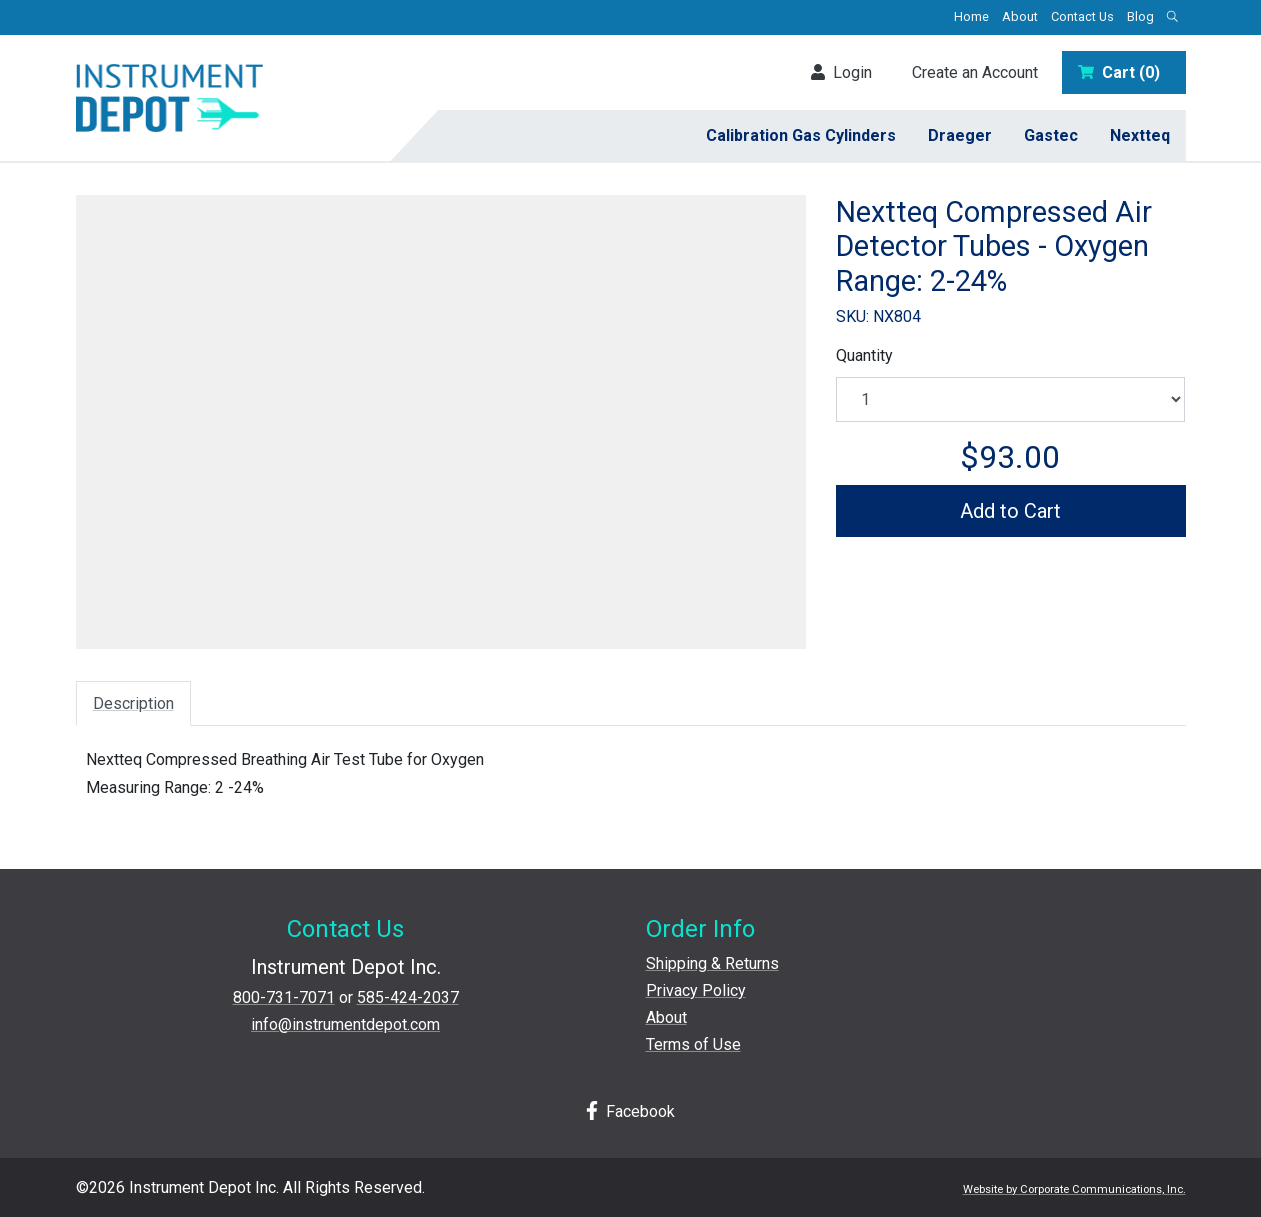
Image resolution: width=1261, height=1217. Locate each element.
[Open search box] (1173, 17)
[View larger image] (441, 415)
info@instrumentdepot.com (345, 1024)
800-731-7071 (284, 997)
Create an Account (975, 72)
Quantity (864, 355)
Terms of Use (693, 1044)
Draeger (960, 135)
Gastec (1051, 135)
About (1020, 16)
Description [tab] (133, 703)
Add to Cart (1010, 511)
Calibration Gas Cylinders (801, 135)
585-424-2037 (408, 997)
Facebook (631, 1111)
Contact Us (1082, 16)
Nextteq (1140, 135)
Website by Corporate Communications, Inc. (1074, 1189)
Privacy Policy (696, 990)
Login (841, 72)
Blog (1140, 16)
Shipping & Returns (712, 963)
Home (971, 16)
